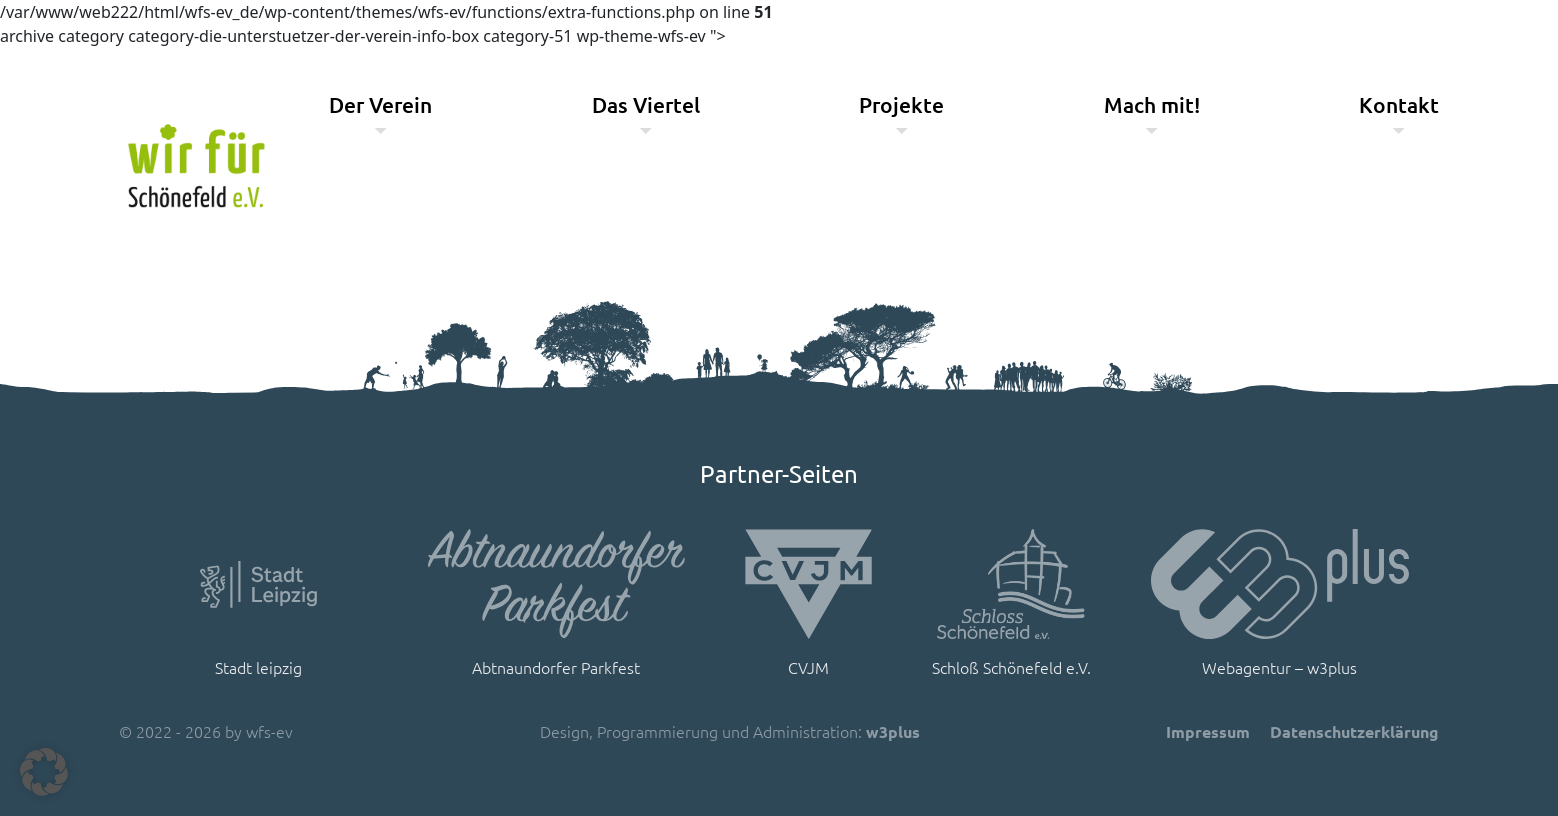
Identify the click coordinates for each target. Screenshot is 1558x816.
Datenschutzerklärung (1354, 731)
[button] (44, 772)
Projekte (901, 104)
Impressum (1208, 731)
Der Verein (380, 104)
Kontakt (1399, 104)
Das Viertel (646, 104)
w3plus (893, 731)
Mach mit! (1152, 104)
